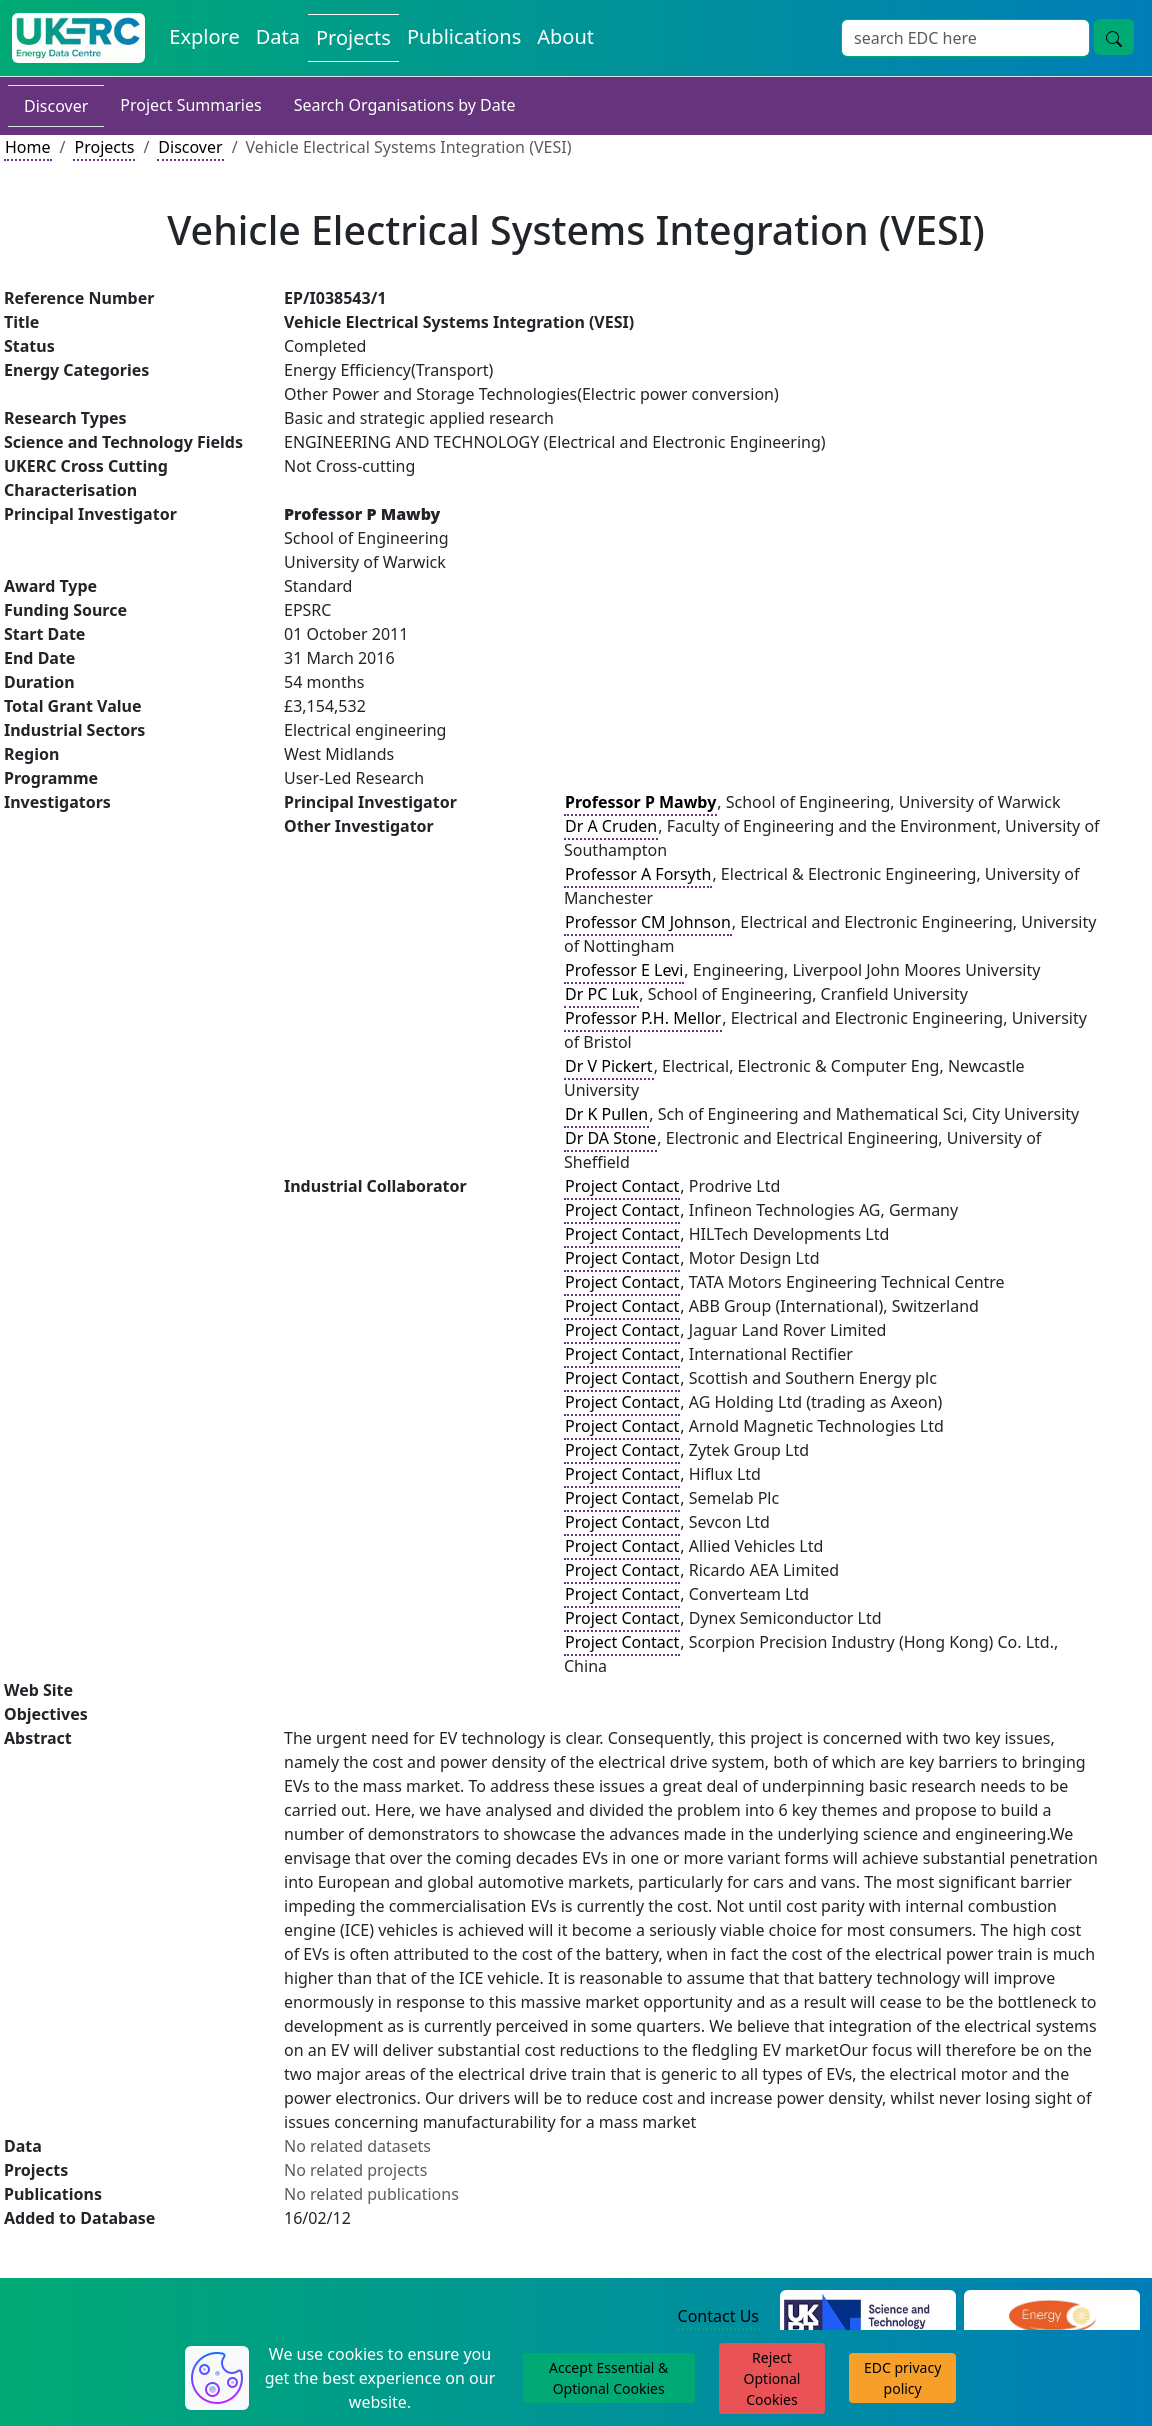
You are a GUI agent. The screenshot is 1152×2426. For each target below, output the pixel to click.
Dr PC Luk (601, 994)
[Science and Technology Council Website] (868, 2317)
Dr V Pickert (609, 1066)
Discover (56, 106)
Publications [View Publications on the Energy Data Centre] (464, 36)
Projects (104, 147)
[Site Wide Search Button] (1114, 37)
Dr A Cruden (611, 826)
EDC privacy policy (902, 2378)
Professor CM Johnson (648, 922)
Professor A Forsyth (638, 874)
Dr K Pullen (606, 1114)
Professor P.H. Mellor (643, 1018)
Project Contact (622, 1186)
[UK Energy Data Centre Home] (78, 38)
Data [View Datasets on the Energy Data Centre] (278, 36)
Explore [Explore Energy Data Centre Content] (204, 36)
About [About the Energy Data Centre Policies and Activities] (565, 36)
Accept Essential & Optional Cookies (608, 2378)
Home (28, 147)
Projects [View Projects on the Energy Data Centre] (353, 37)
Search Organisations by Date (405, 105)
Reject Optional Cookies (772, 2378)
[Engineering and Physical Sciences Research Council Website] (1051, 2317)
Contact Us (718, 2316)
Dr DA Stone (610, 1138)
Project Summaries (190, 105)
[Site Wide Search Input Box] (965, 38)
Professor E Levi (624, 970)
